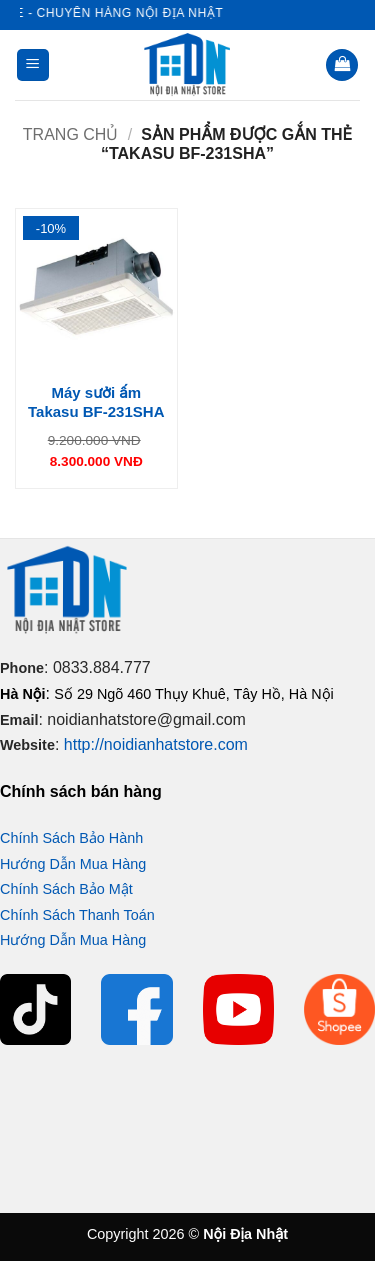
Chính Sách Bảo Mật (66, 889)
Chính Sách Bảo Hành (71, 838)
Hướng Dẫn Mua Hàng (73, 864)
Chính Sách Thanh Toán (77, 915)
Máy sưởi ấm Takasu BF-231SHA (96, 402)
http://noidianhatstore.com (156, 744)
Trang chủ (71, 134)
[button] (33, 65)
